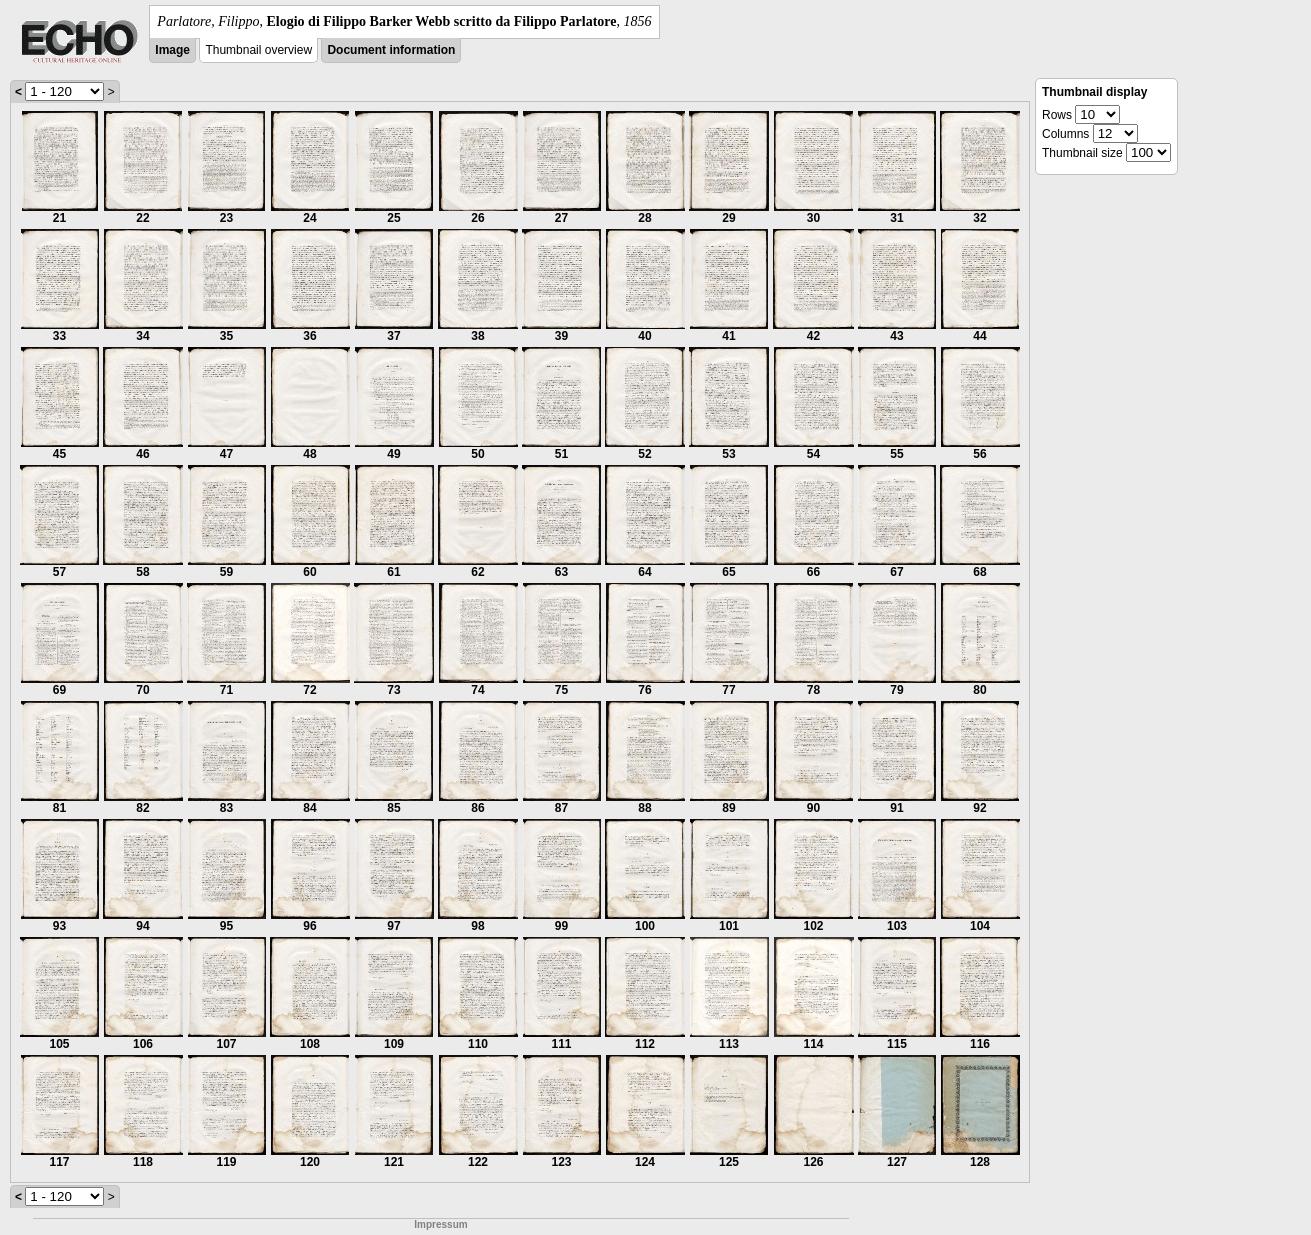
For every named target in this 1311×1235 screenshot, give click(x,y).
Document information (391, 50)
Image (172, 50)
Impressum (440, 1224)
